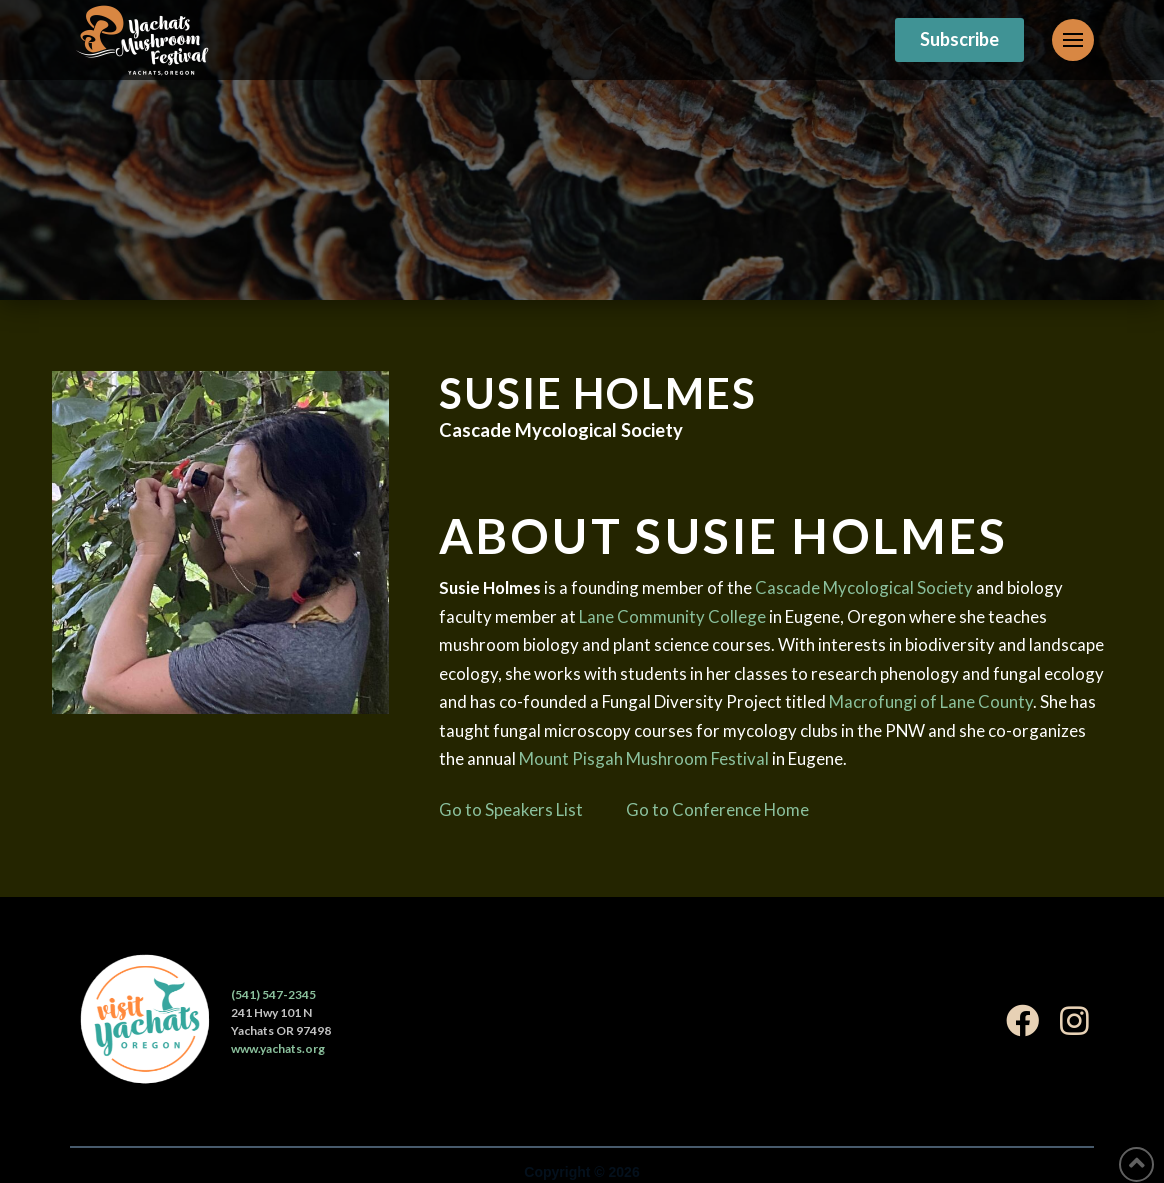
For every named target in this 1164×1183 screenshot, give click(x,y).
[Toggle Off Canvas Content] (1073, 40)
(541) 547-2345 (273, 994)
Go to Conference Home (717, 809)
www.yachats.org (278, 1048)
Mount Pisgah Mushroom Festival (644, 758)
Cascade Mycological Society (864, 587)
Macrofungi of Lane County (931, 701)
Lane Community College (672, 616)
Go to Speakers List (511, 809)
